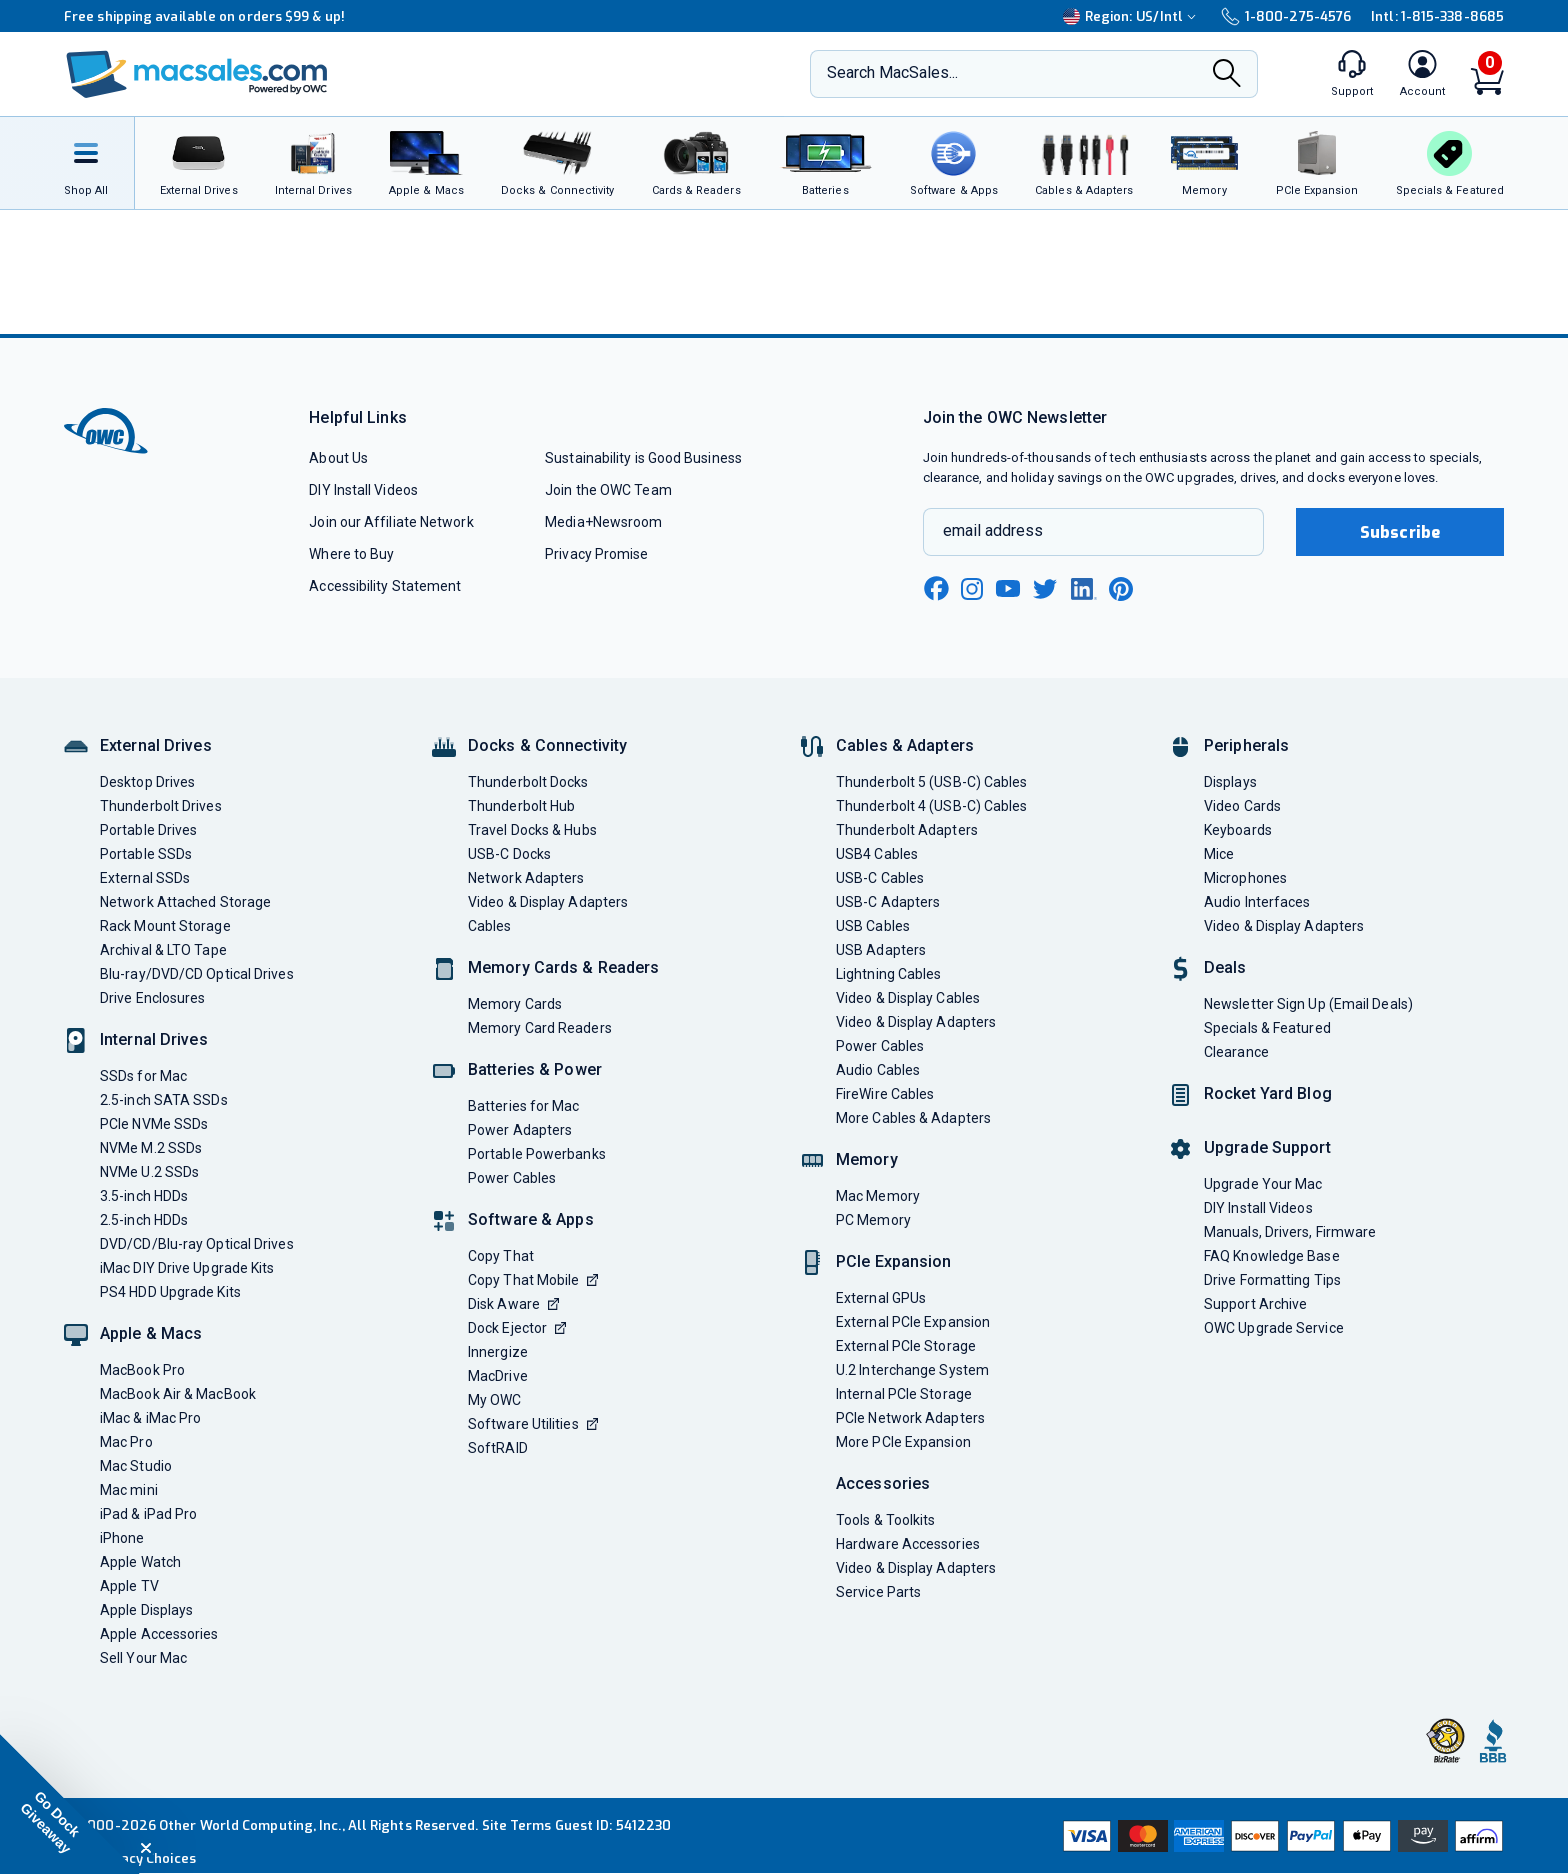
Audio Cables (878, 1070)
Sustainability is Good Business (643, 458)
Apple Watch (140, 1562)
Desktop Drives (147, 782)
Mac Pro (126, 1442)
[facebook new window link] (936, 589)
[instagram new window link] (972, 589)
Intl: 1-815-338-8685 (1437, 16)
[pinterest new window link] (1121, 589)
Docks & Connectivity (547, 745)
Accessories (883, 1483)
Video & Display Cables (908, 998)
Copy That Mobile (533, 1280)
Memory (867, 1159)
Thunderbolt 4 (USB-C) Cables (932, 806)
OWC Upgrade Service (1274, 1328)
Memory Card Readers (540, 1028)
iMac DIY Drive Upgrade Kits (187, 1268)
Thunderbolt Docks (528, 782)
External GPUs (881, 1298)
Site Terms (517, 1825)
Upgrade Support (1267, 1147)
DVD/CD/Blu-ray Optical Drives (197, 1244)
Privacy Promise (596, 554)
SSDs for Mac (143, 1076)
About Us (338, 458)
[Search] (1227, 75)
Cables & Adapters (905, 745)
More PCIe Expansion (903, 1442)
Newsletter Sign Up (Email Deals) (1308, 1004)
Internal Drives (154, 1039)
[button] (70, 1804)
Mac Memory (878, 1196)
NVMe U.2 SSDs (149, 1172)
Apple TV (129, 1586)
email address (993, 530)
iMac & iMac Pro (150, 1418)
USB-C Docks (509, 854)
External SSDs (145, 878)
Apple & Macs (151, 1333)
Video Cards (1242, 806)
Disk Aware (513, 1304)
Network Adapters (526, 878)
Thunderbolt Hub (521, 806)
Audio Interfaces (1257, 902)
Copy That (501, 1256)
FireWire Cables (885, 1094)
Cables (490, 926)
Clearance (1236, 1052)
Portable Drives (148, 830)
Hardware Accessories (908, 1544)
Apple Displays (146, 1610)
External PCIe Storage (906, 1346)
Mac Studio (136, 1466)
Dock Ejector (517, 1328)
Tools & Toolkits (885, 1520)
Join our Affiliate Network (391, 522)
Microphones (1245, 878)
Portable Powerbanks (537, 1154)
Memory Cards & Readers (563, 967)
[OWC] (197, 74)
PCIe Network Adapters (910, 1418)
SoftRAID (498, 1448)
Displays (1230, 782)
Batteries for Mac (524, 1106)
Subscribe (1400, 532)
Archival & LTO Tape (163, 950)
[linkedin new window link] (1084, 589)
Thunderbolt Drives (161, 806)
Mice (1219, 854)
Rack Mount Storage (165, 926)
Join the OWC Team (608, 490)
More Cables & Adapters (913, 1118)
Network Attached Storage (185, 902)
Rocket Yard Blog (1268, 1093)
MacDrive (498, 1376)
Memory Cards (515, 1004)
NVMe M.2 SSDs (151, 1148)
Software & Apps (531, 1219)
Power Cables (512, 1178)
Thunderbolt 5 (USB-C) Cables (932, 782)
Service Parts (878, 1592)
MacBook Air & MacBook (178, 1394)
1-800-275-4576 (1286, 16)
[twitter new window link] (1046, 586)
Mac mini (129, 1490)
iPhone (122, 1538)
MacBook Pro (142, 1370)
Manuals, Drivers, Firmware (1290, 1232)
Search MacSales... (892, 72)
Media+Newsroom (603, 522)
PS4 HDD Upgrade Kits (170, 1292)
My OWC (495, 1400)
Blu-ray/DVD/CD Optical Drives (197, 974)
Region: (1132, 16)
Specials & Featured (1267, 1028)
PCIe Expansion (894, 1261)
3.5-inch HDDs (144, 1196)
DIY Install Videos (363, 490)
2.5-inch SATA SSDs (164, 1100)
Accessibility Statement (385, 586)
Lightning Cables (888, 974)
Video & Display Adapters (548, 902)
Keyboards (1238, 830)
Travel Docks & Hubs (532, 830)
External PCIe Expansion (913, 1322)
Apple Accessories (159, 1634)
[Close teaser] (146, 1848)
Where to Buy (351, 554)
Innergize (498, 1352)
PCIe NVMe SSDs (154, 1124)
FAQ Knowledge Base (1272, 1256)
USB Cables (873, 926)
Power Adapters (520, 1130)
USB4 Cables (877, 854)
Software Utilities (533, 1424)
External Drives (156, 745)
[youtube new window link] (1008, 588)
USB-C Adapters (888, 902)
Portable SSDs (146, 854)
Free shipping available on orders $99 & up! (204, 16)
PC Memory (873, 1220)
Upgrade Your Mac (1263, 1184)
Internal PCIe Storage (904, 1394)
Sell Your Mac (143, 1658)
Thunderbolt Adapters (907, 830)
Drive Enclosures (152, 998)
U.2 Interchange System (912, 1370)
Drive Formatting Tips (1272, 1280)
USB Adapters (881, 950)
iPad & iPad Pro (148, 1514)
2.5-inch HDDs (144, 1220)
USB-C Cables (880, 878)
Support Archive (1255, 1304)
